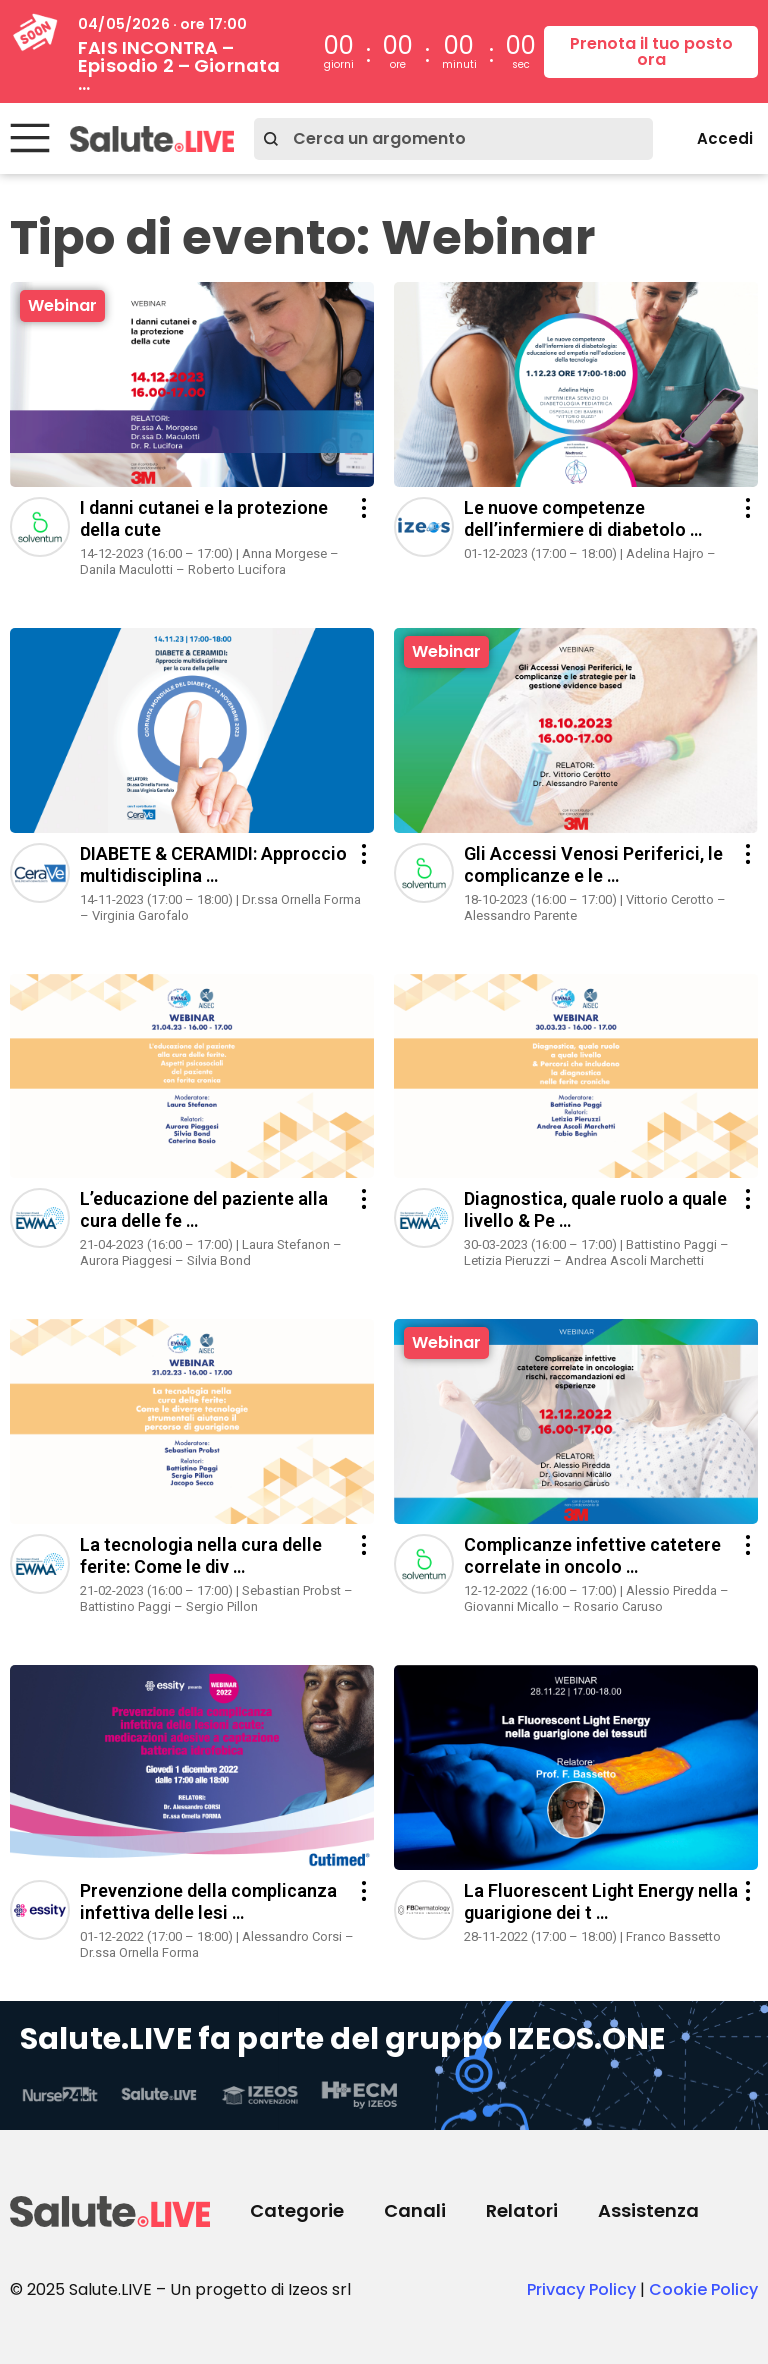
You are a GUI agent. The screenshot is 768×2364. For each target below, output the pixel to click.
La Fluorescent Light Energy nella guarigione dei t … (601, 1901)
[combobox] (453, 139)
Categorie (297, 2210)
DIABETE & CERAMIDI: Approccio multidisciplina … (213, 864)
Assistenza (648, 2210)
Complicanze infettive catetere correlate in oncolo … (592, 1555)
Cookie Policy (703, 2289)
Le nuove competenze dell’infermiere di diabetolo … (583, 518)
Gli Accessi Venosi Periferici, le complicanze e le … (593, 864)
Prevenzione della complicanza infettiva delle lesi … (208, 1901)
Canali (415, 2210)
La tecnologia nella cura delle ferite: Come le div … (201, 1555)
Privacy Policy (581, 2289)
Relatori (522, 2210)
